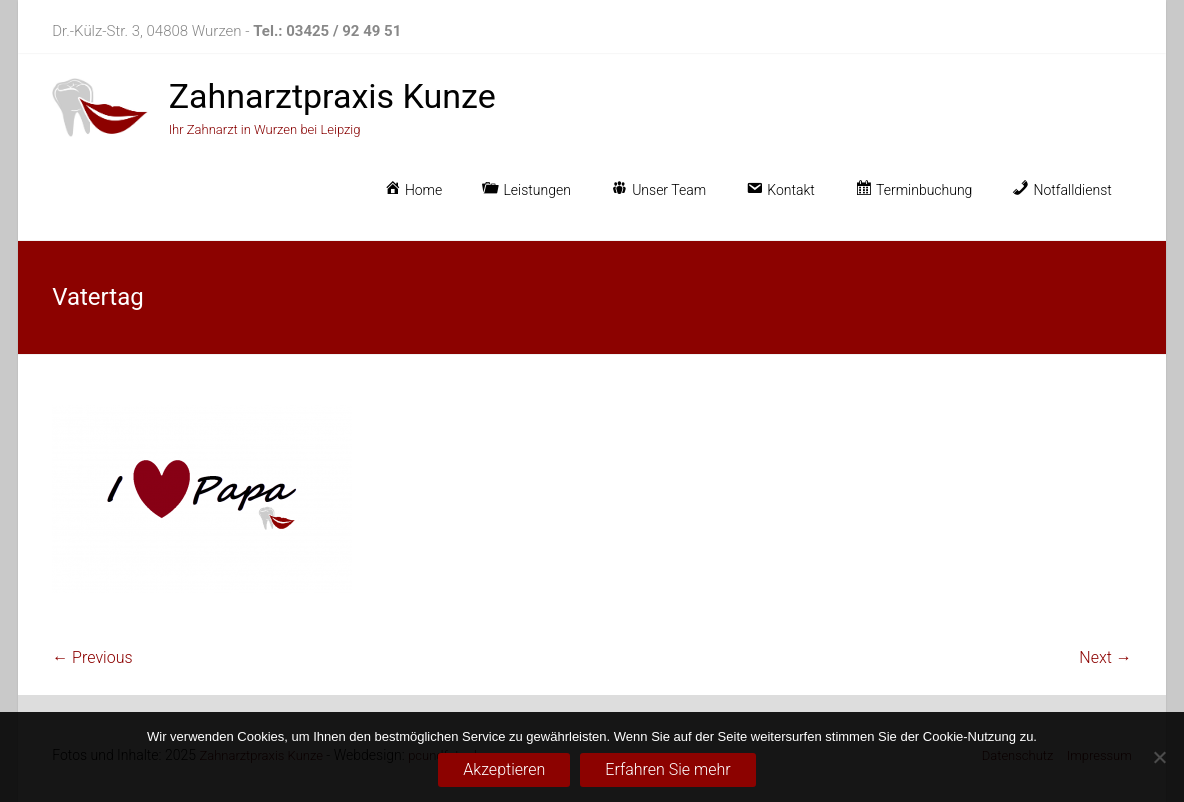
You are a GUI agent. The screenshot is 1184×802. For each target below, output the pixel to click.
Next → (1105, 657)
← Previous (92, 657)
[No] (1159, 757)
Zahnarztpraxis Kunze (332, 96)
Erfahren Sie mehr (667, 769)
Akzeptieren (504, 769)
